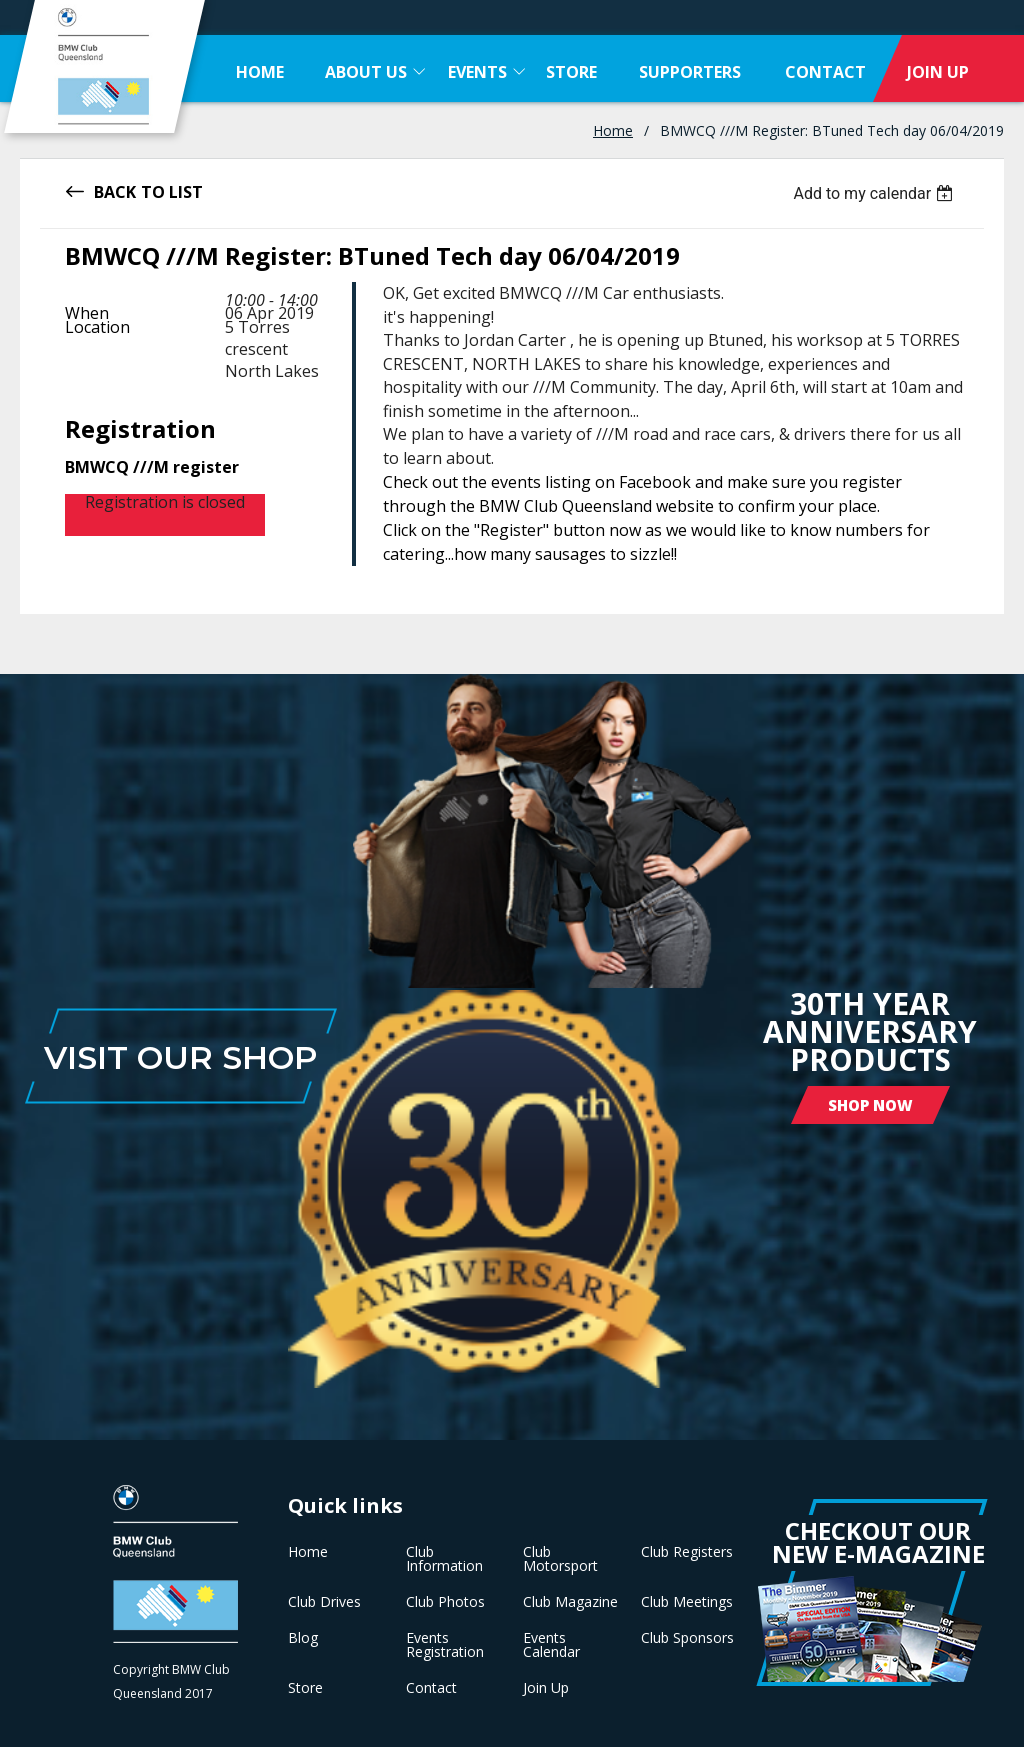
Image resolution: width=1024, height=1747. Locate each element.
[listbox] (875, 193)
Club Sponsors (687, 1638)
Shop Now (870, 1105)
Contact (431, 1688)
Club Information (444, 1559)
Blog (303, 1638)
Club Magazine (570, 1602)
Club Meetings (687, 1602)
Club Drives (324, 1602)
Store (305, 1688)
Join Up (546, 1688)
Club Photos (445, 1602)
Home (613, 130)
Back (115, 190)
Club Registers (687, 1552)
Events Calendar (551, 1645)
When (87, 313)
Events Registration (445, 1645)
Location (97, 327)
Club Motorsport (560, 1559)
